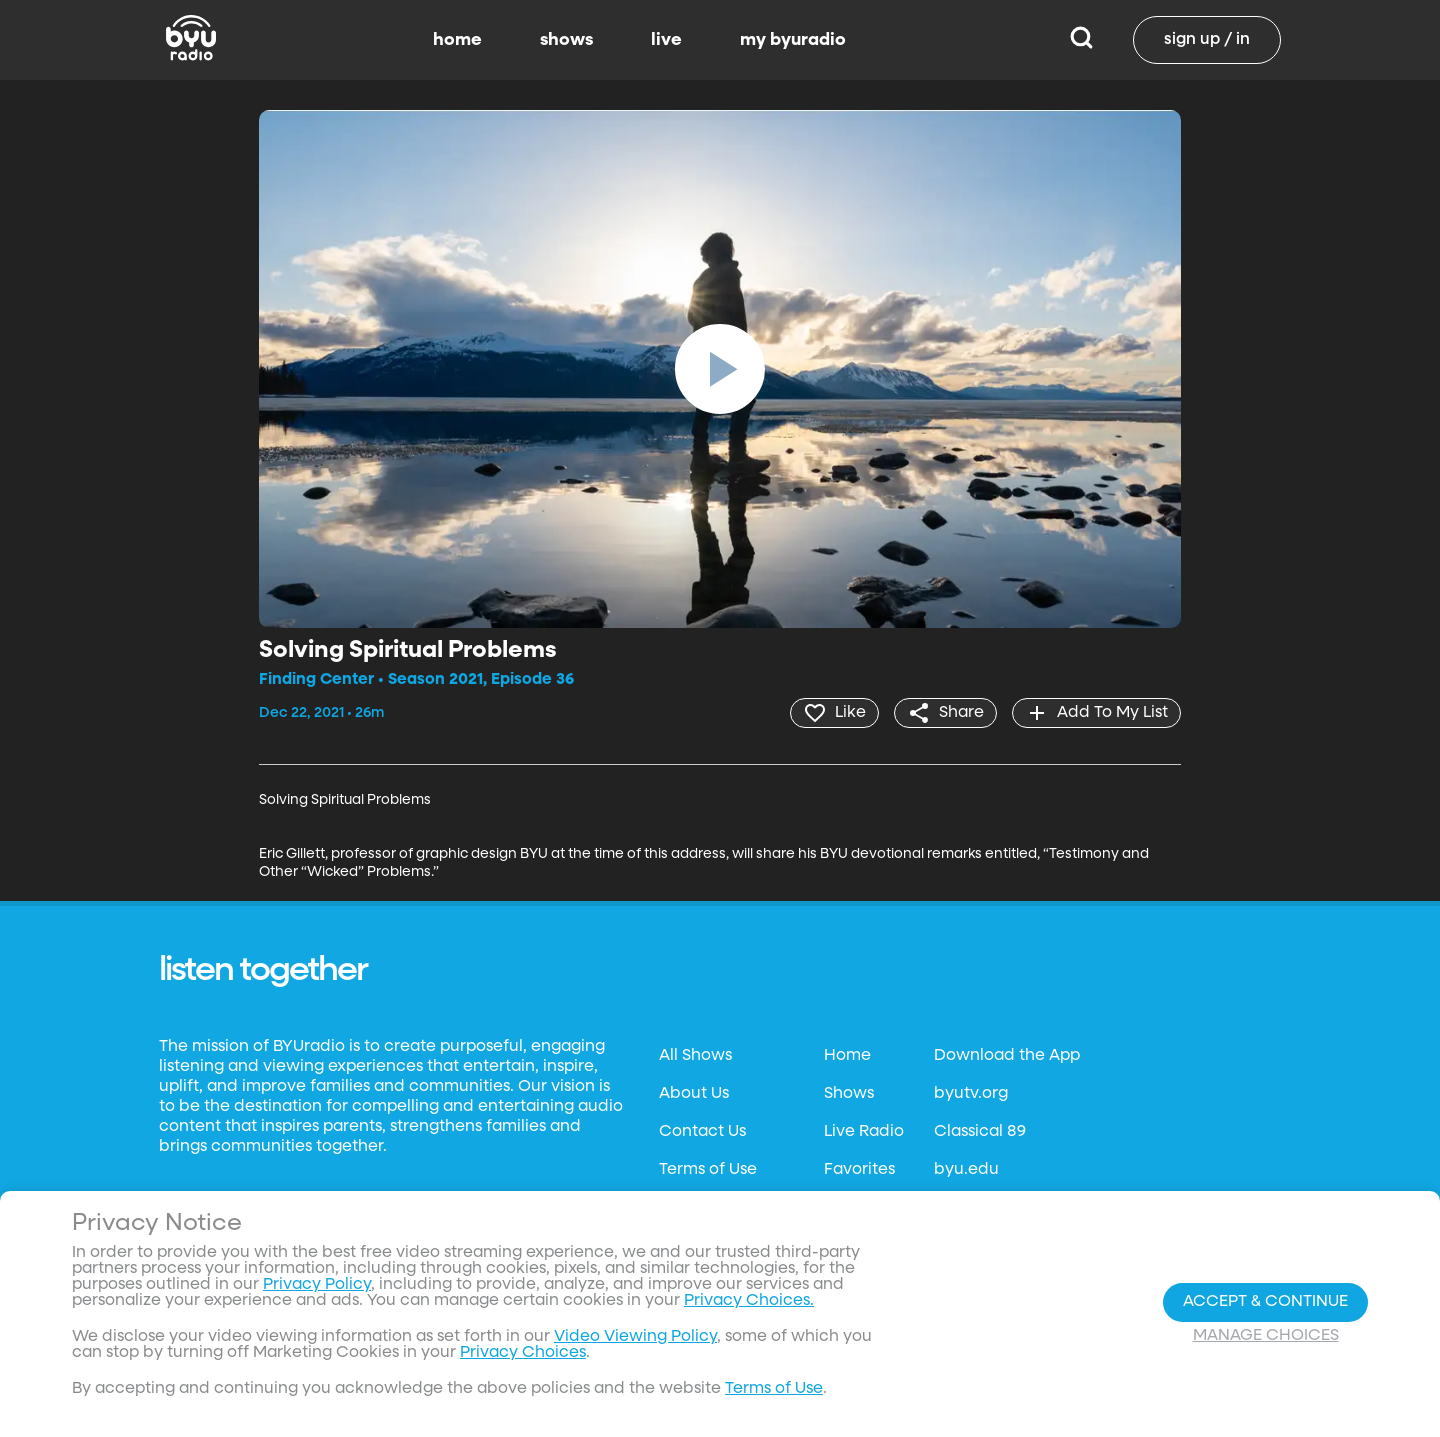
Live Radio (864, 1132)
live (666, 40)
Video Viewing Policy (635, 1337)
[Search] (1081, 40)
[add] (1096, 713)
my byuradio (793, 40)
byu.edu (966, 1170)
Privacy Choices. (749, 1301)
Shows (849, 1094)
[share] (945, 713)
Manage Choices (1266, 1336)
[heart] (834, 713)
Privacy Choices (523, 1353)
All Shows (695, 1056)
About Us (694, 1094)
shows (566, 40)
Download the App (1007, 1056)
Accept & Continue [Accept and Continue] (1265, 1302)
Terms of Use (708, 1170)
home (457, 40)
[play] (720, 369)
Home (847, 1056)
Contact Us (702, 1132)
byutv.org (971, 1094)
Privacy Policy (317, 1285)
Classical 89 (980, 1132)
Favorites (859, 1170)
